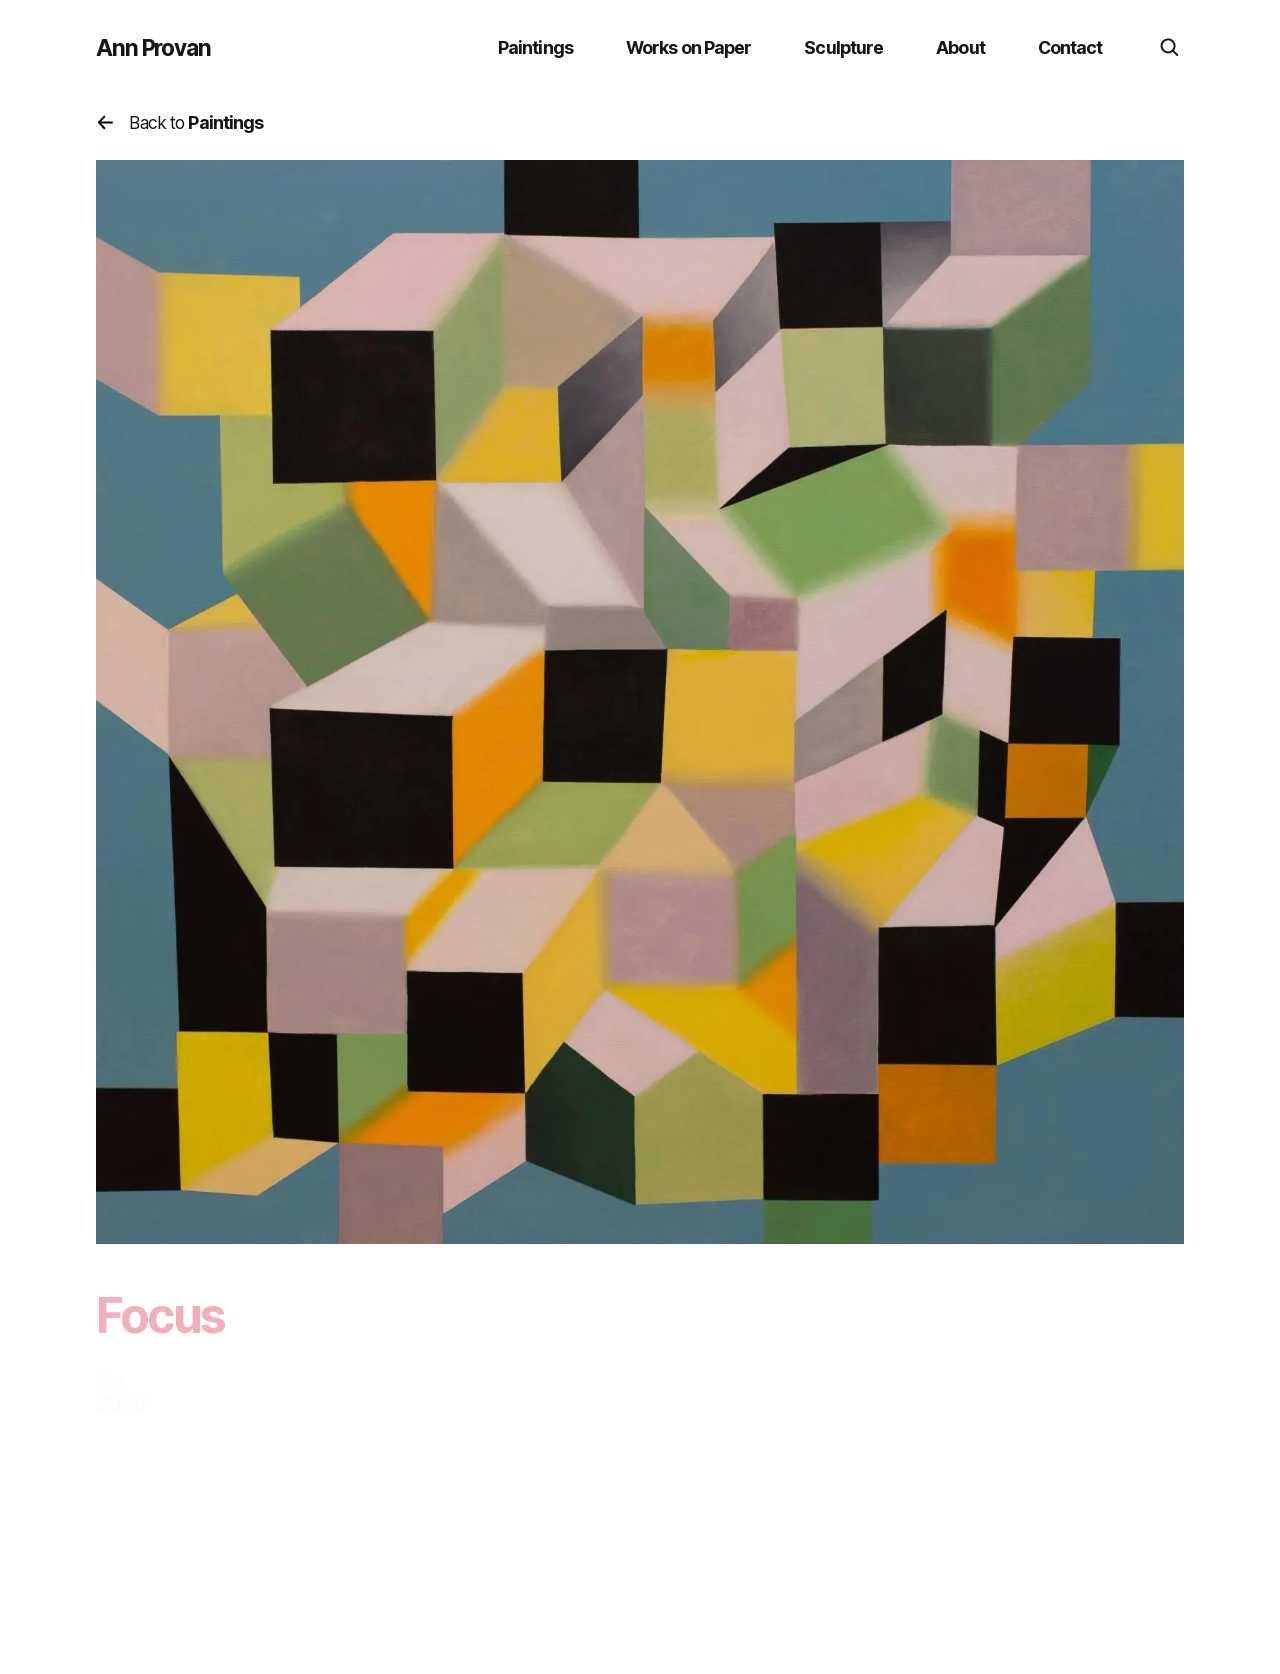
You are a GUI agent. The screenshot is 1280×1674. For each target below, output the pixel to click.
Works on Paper (689, 47)
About (960, 47)
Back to (180, 122)
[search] (1169, 48)
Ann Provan (153, 48)
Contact (1070, 47)
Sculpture (843, 47)
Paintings (535, 47)
